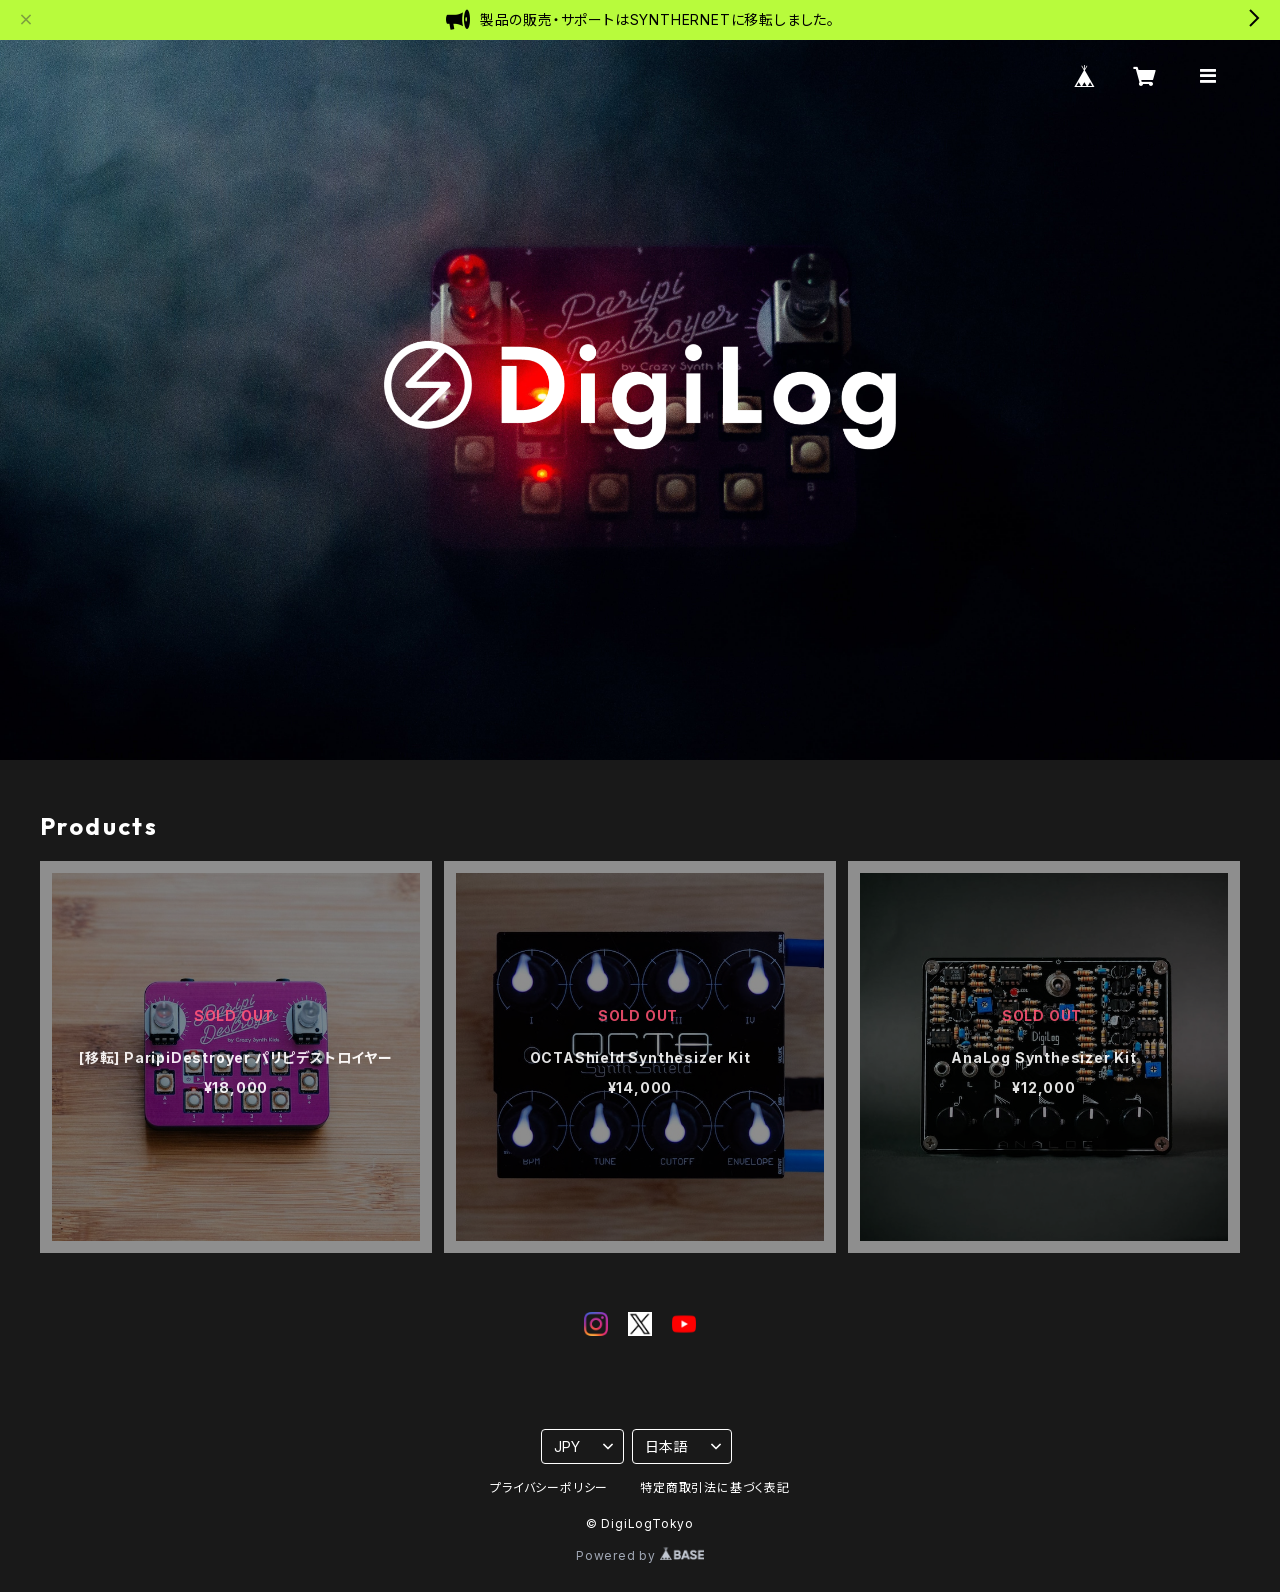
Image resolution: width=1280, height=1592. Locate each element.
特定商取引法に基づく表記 (715, 1487)
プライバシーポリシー (549, 1487)
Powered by (640, 1555)
